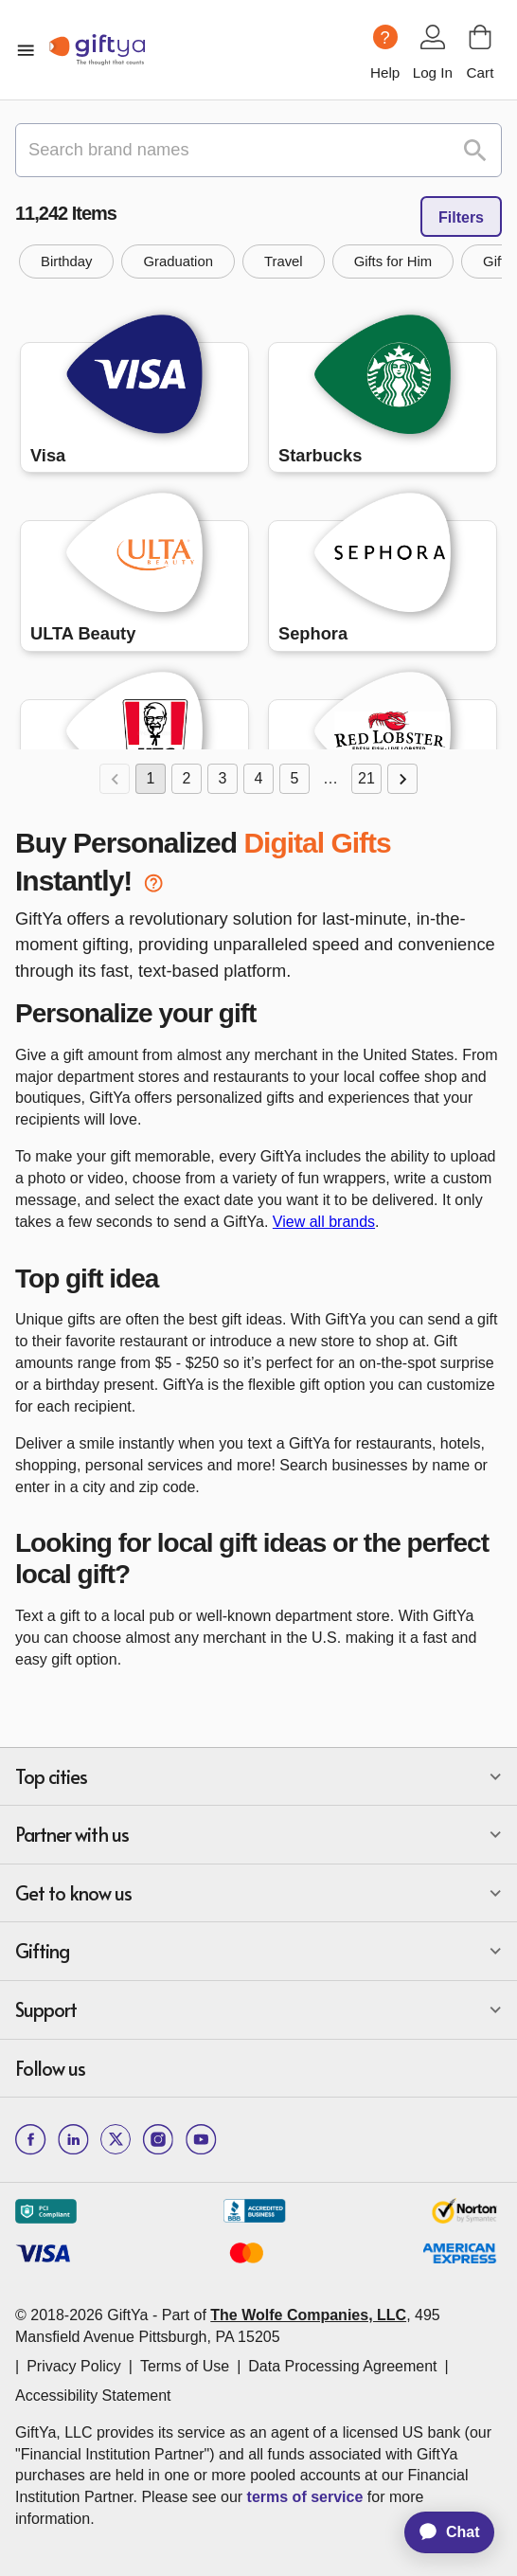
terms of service (305, 2497)
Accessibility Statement (93, 2395)
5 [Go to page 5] (294, 779)
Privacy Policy (74, 2366)
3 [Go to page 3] (222, 779)
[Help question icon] (385, 37)
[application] (440, 2532)
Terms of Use (184, 2366)
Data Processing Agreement (342, 2366)
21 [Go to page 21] (366, 779)
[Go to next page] (402, 779)
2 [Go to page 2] (186, 779)
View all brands (324, 1222)
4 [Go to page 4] (258, 779)
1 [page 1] (150, 779)
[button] (66, 261)
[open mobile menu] (25, 50)
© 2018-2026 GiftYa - (86, 2315)
